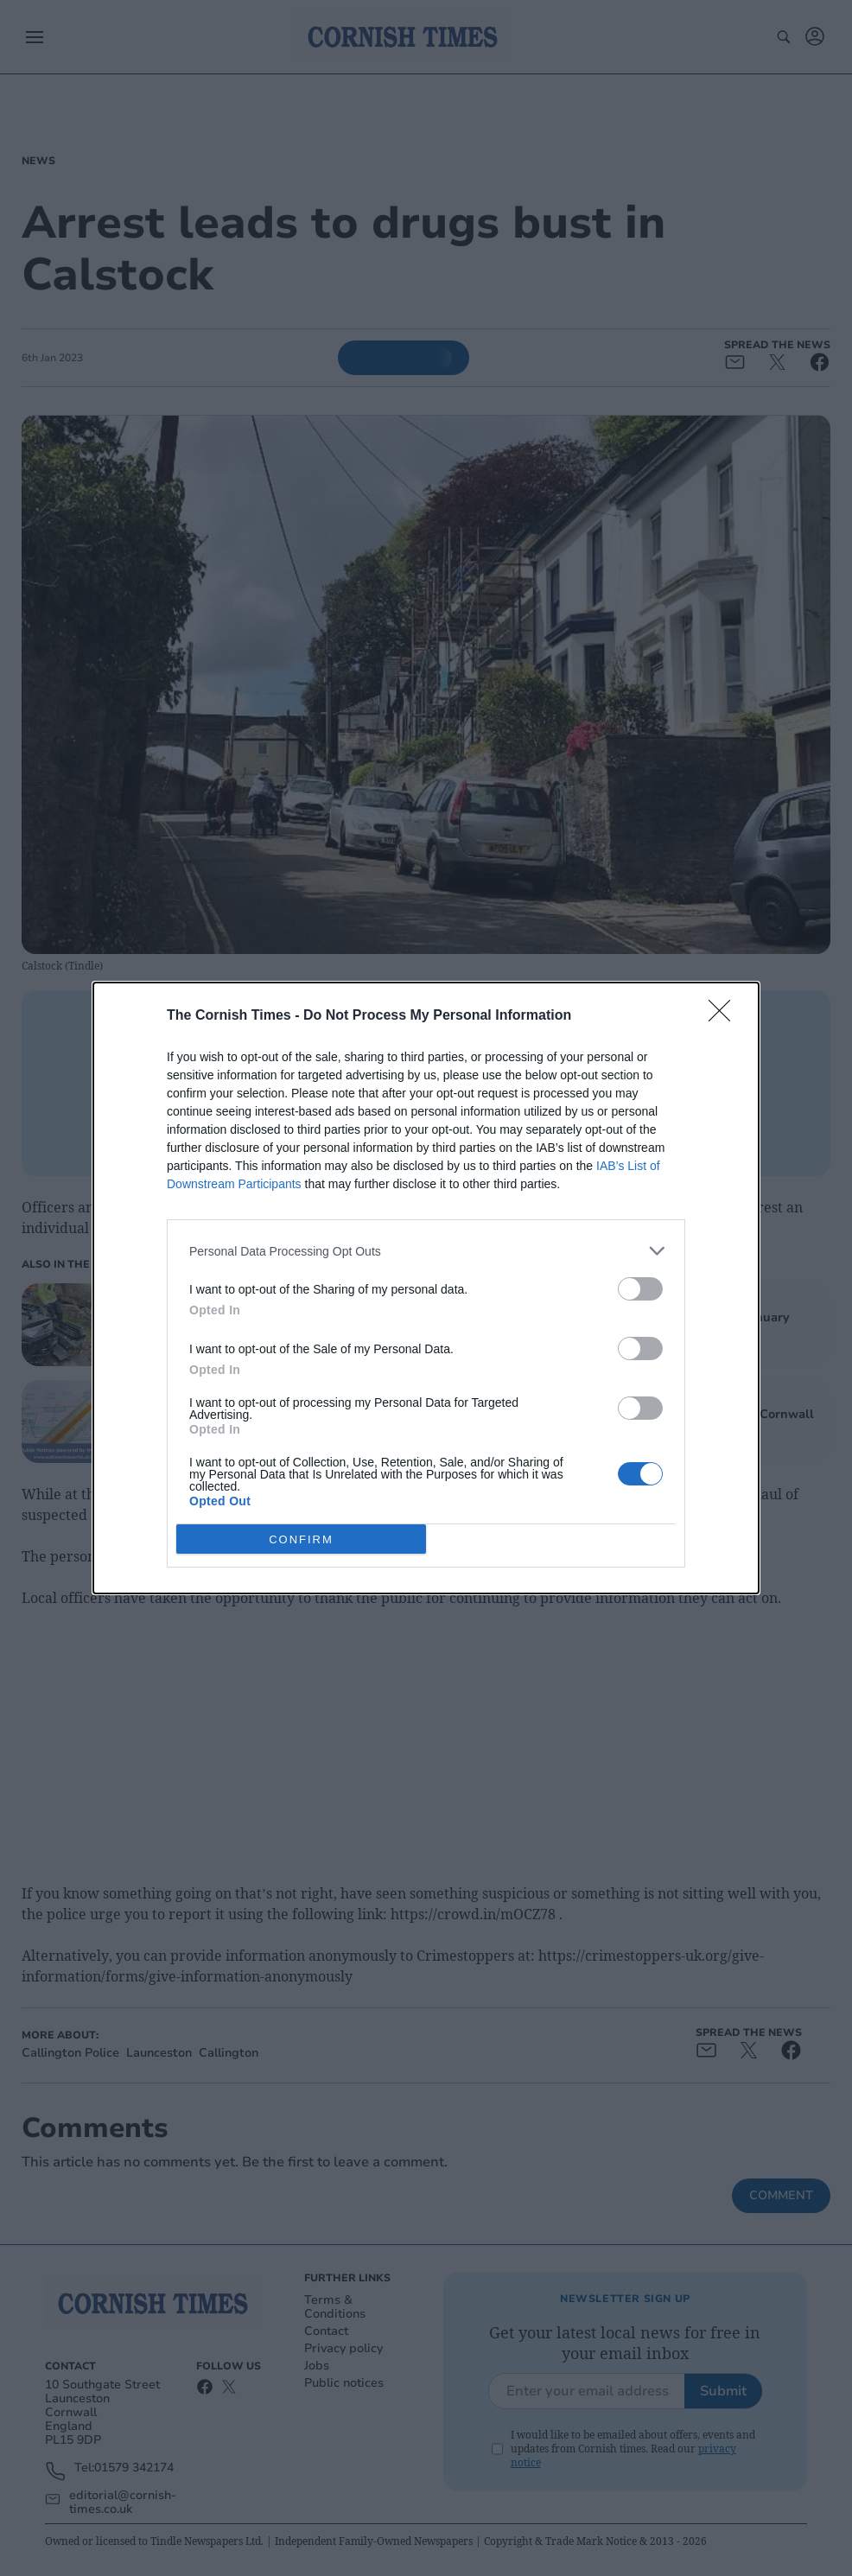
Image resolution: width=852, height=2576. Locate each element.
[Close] (725, 1016)
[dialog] (426, 1288)
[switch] (640, 1289)
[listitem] (426, 1251)
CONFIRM (301, 1539)
